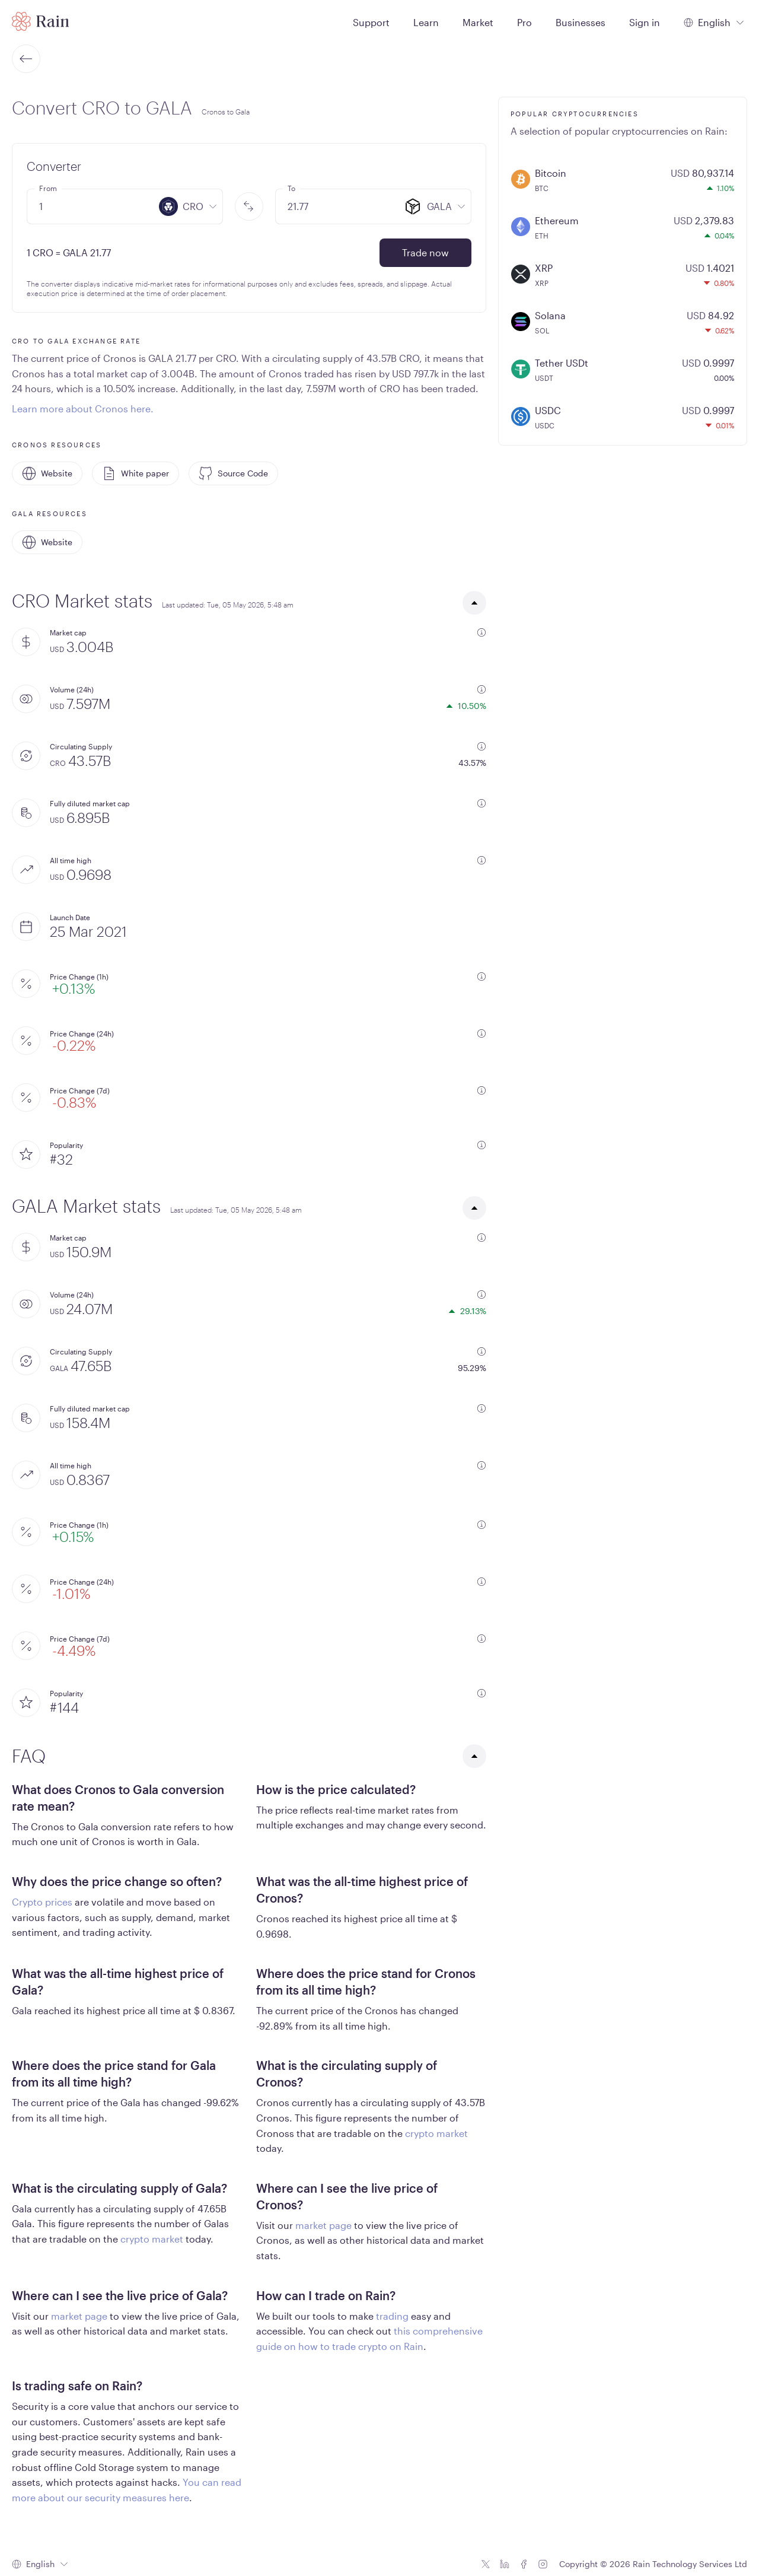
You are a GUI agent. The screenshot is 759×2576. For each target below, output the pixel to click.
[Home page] (40, 21)
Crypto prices (42, 1901)
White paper (135, 473)
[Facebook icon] (523, 2564)
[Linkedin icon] (504, 2564)
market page (323, 2225)
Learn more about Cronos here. (83, 408)
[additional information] (481, 632)
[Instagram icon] (542, 2564)
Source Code (233, 473)
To (291, 188)
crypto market (436, 2133)
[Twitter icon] (485, 2564)
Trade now (425, 252)
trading (392, 2315)
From (48, 188)
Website (47, 473)
